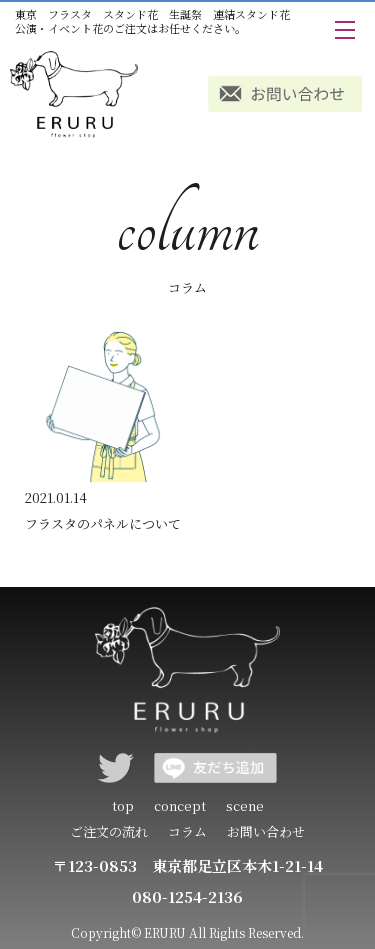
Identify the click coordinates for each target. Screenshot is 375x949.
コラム (187, 831)
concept (180, 805)
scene (245, 805)
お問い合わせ (266, 831)
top (123, 805)
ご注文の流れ (109, 831)
